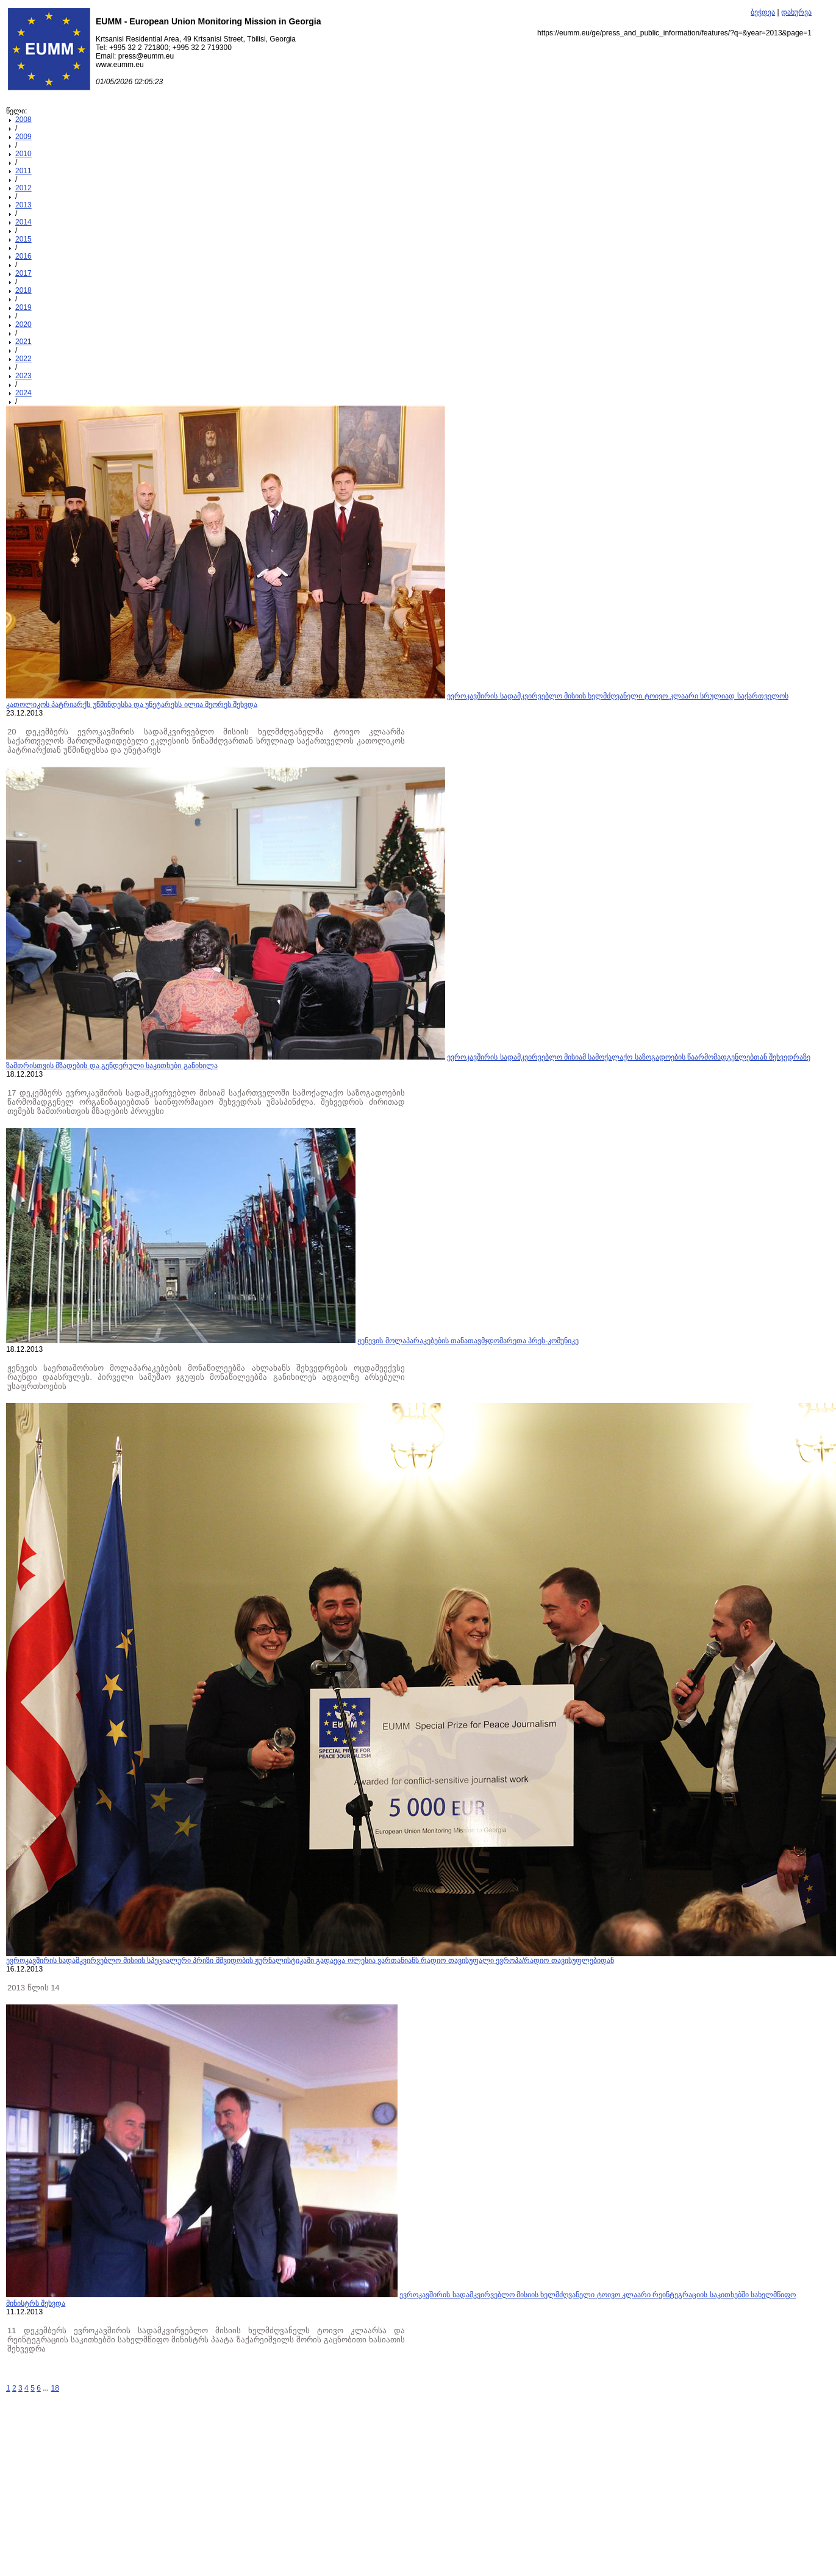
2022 (23, 358)
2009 (23, 136)
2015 (23, 239)
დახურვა (796, 12)
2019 (23, 307)
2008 (23, 119)
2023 (23, 375)
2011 (23, 171)
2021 (23, 341)
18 (55, 2388)
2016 (23, 256)
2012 (23, 188)
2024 (23, 393)
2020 (23, 324)
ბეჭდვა (763, 12)
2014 (23, 222)
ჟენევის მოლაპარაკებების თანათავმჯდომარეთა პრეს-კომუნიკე (468, 1340)
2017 (23, 273)
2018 (23, 290)
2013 (23, 205)
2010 (23, 153)
